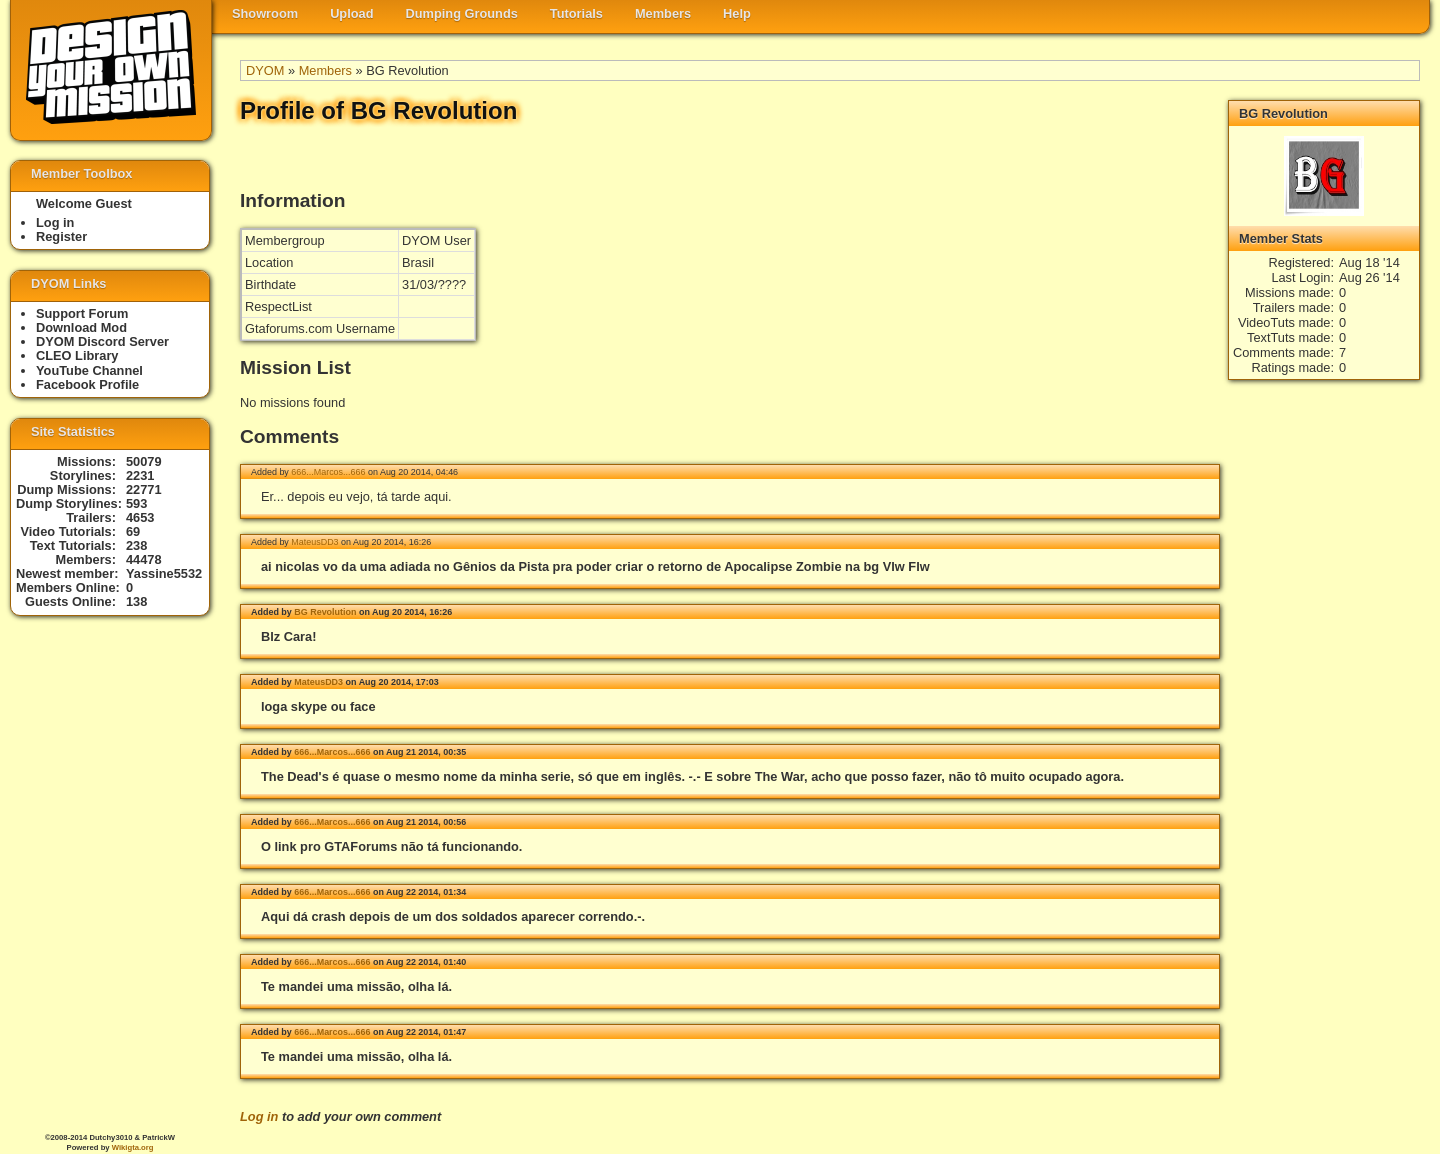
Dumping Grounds (462, 13)
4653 (140, 517)
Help (737, 13)
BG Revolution (325, 612)
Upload (351, 13)
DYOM (265, 70)
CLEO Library (77, 355)
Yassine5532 (164, 573)
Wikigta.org (133, 1147)
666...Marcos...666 (328, 472)
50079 (144, 461)
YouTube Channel (89, 370)
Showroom (265, 13)
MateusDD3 (314, 542)
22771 (144, 489)
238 (136, 545)
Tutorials (576, 13)
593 (136, 503)
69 (133, 531)
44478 (144, 559)
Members (663, 13)
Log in (259, 1116)
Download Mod (81, 327)
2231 (140, 475)
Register (61, 236)
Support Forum (82, 313)
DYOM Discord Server (102, 341)
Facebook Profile (87, 384)
